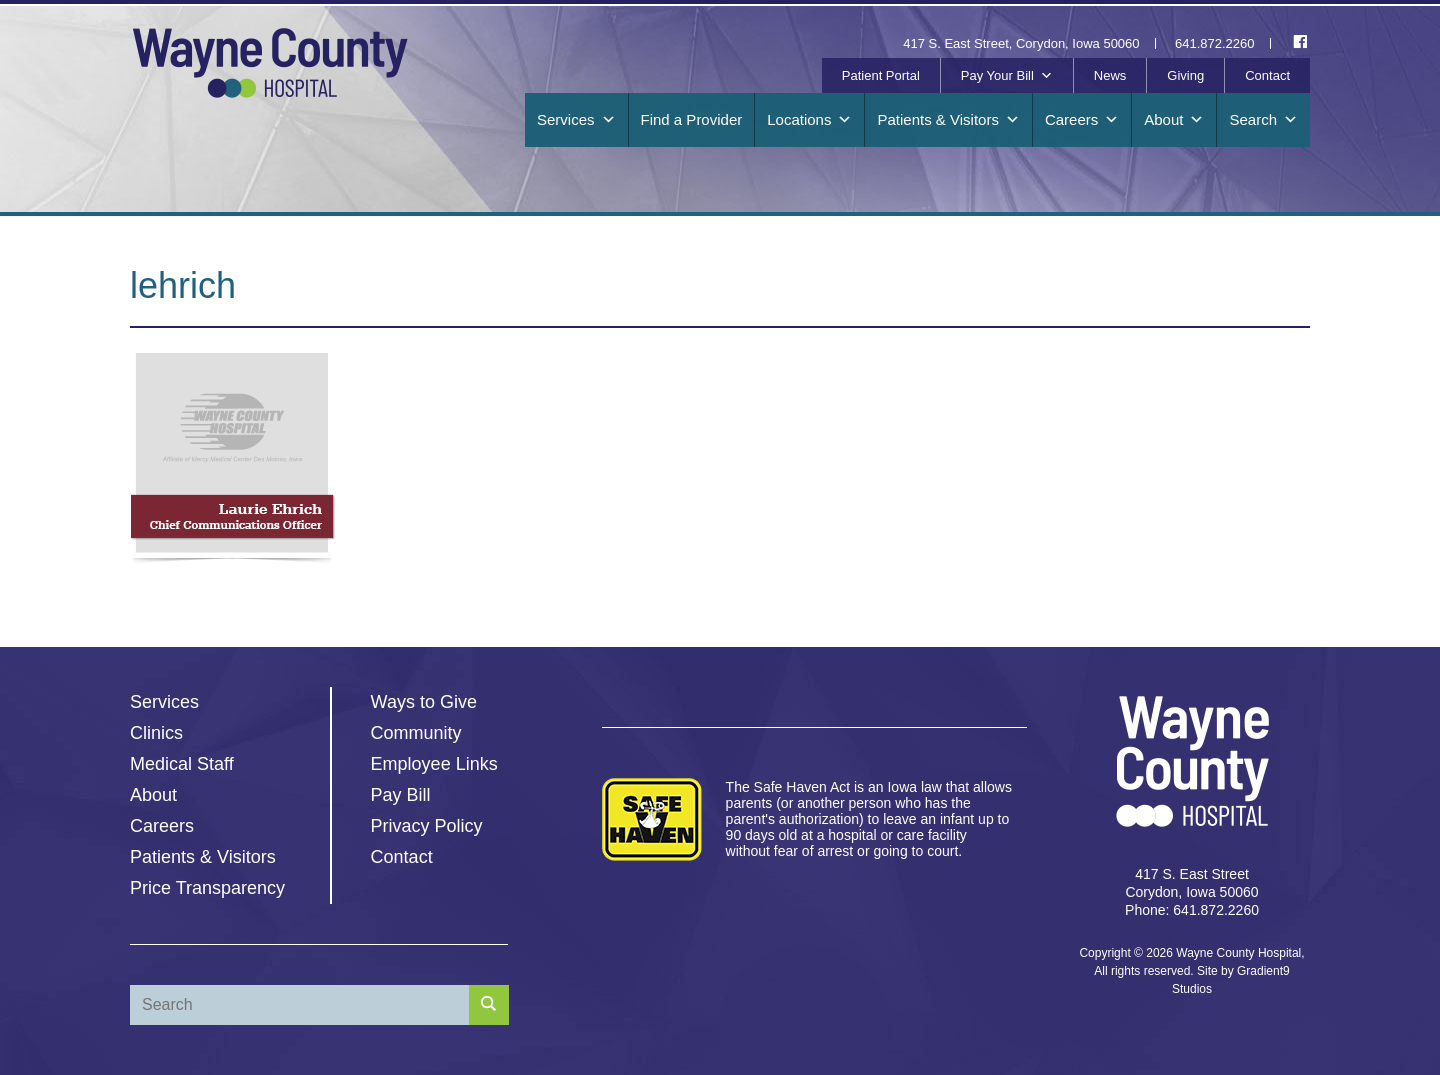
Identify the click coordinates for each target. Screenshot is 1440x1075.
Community (416, 733)
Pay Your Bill (1007, 76)
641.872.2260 (1215, 43)
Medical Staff (182, 764)
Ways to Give (424, 702)
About (1174, 120)
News (1110, 75)
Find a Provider (692, 119)
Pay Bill (401, 795)
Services (576, 120)
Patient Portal (881, 75)
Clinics (156, 733)
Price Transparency (207, 888)
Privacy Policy (427, 826)
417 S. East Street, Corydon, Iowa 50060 (1021, 43)
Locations (809, 120)
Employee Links (434, 764)
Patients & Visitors (948, 120)
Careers (1082, 120)
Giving (1185, 75)
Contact (1267, 75)
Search (1263, 120)
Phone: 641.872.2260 (1192, 910)
